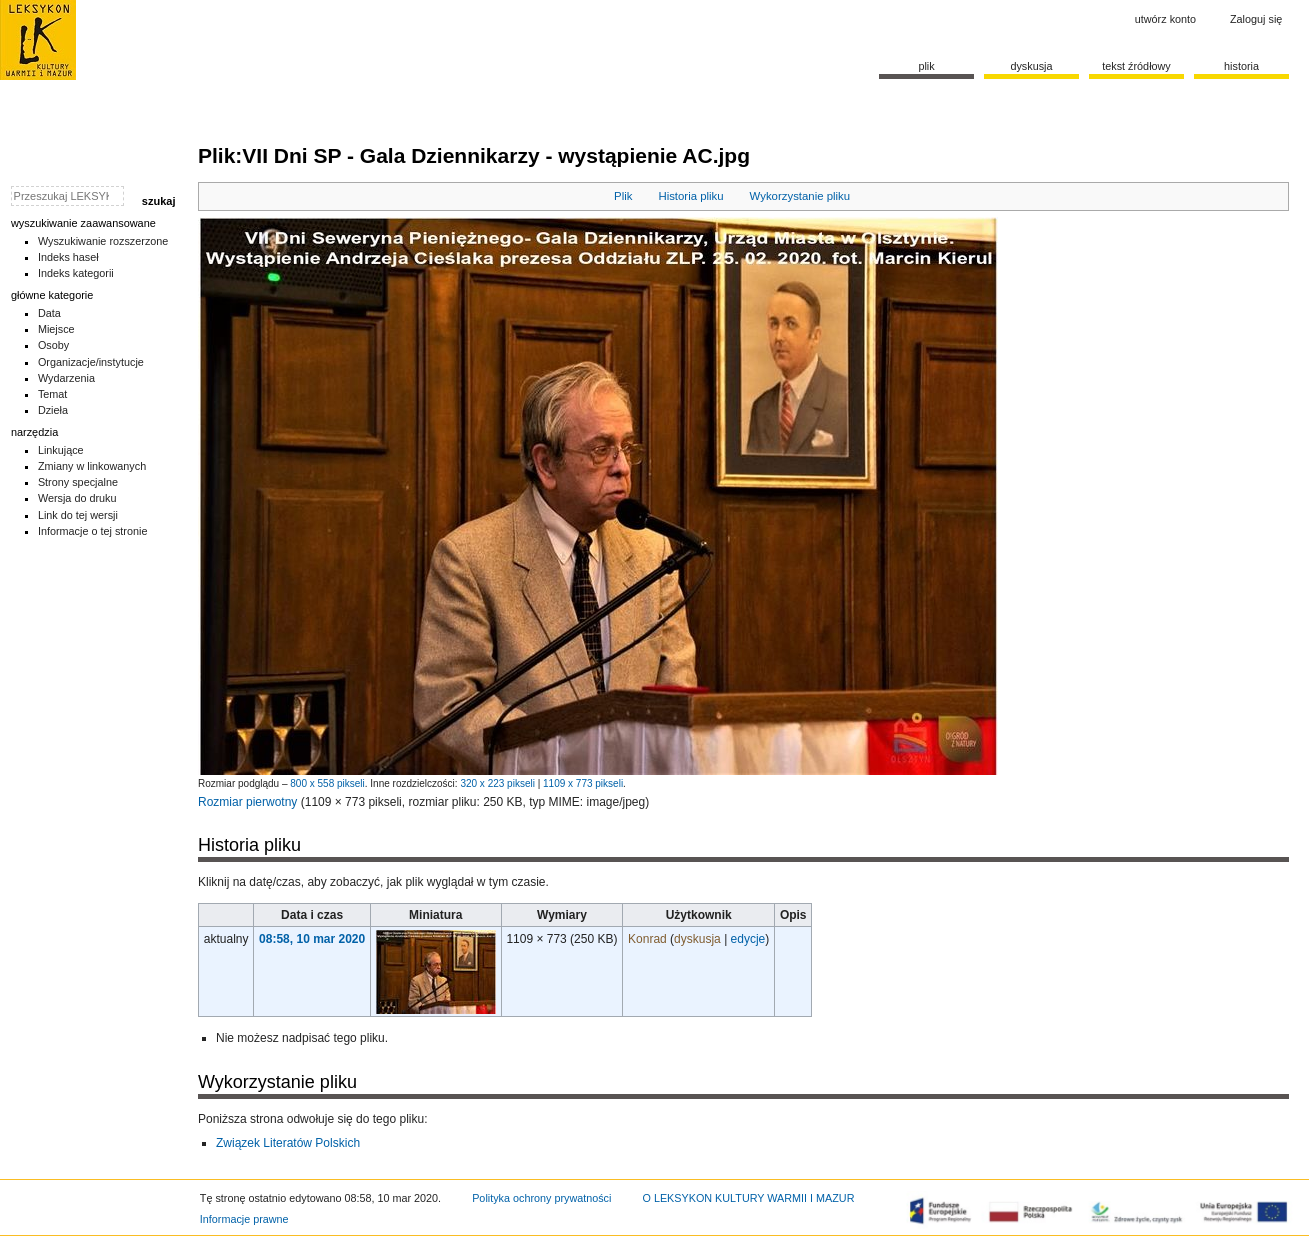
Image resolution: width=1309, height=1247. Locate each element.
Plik (623, 196)
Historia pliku (690, 196)
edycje (748, 939)
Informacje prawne (244, 1219)
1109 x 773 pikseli (583, 783)
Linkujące (61, 450)
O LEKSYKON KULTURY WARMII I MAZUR (748, 1198)
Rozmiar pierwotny (247, 802)
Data (49, 313)
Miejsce (56, 329)
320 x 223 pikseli (497, 783)
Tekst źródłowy (1136, 66)
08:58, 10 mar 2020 (312, 939)
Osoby (53, 345)
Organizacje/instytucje (91, 362)
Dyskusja (1031, 66)
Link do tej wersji (78, 515)
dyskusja (697, 939)
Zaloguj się (1256, 19)
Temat (53, 394)
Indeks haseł (68, 257)
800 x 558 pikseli (327, 783)
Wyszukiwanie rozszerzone (103, 241)
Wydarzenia (66, 378)
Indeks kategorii (76, 273)
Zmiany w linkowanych (92, 466)
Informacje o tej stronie (93, 531)
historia (1241, 66)
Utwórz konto (1165, 19)
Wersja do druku (77, 498)
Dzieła (53, 410)
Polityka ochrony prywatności (541, 1198)
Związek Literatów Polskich (288, 1143)
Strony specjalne (78, 482)
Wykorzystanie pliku (800, 196)
